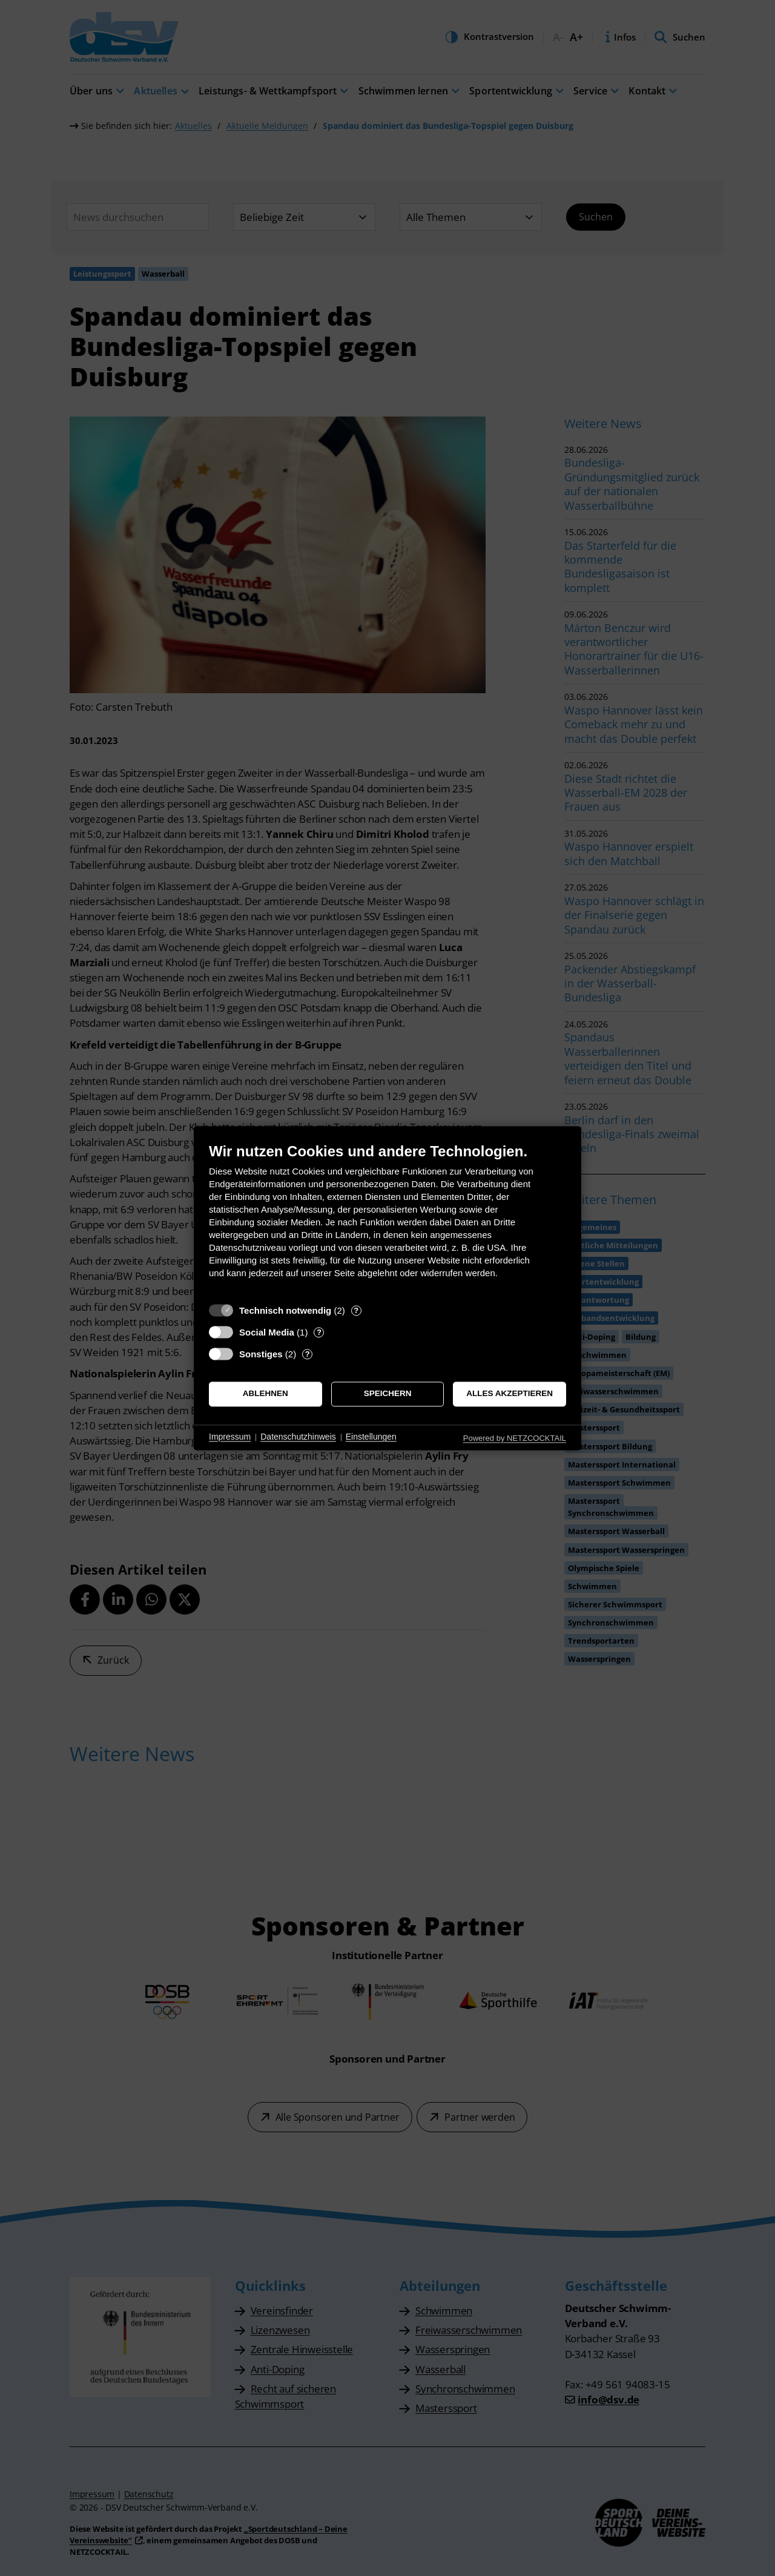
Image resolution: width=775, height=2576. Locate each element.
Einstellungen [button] (371, 1437)
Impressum (230, 1437)
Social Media (266, 1332)
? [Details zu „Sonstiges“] (307, 1354)
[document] (387, 1219)
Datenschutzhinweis (298, 1437)
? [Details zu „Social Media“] (319, 1332)
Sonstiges (261, 1354)
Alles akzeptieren (509, 1393)
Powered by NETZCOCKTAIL (514, 1438)
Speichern (388, 1393)
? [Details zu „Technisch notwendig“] (356, 1310)
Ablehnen (265, 1393)
